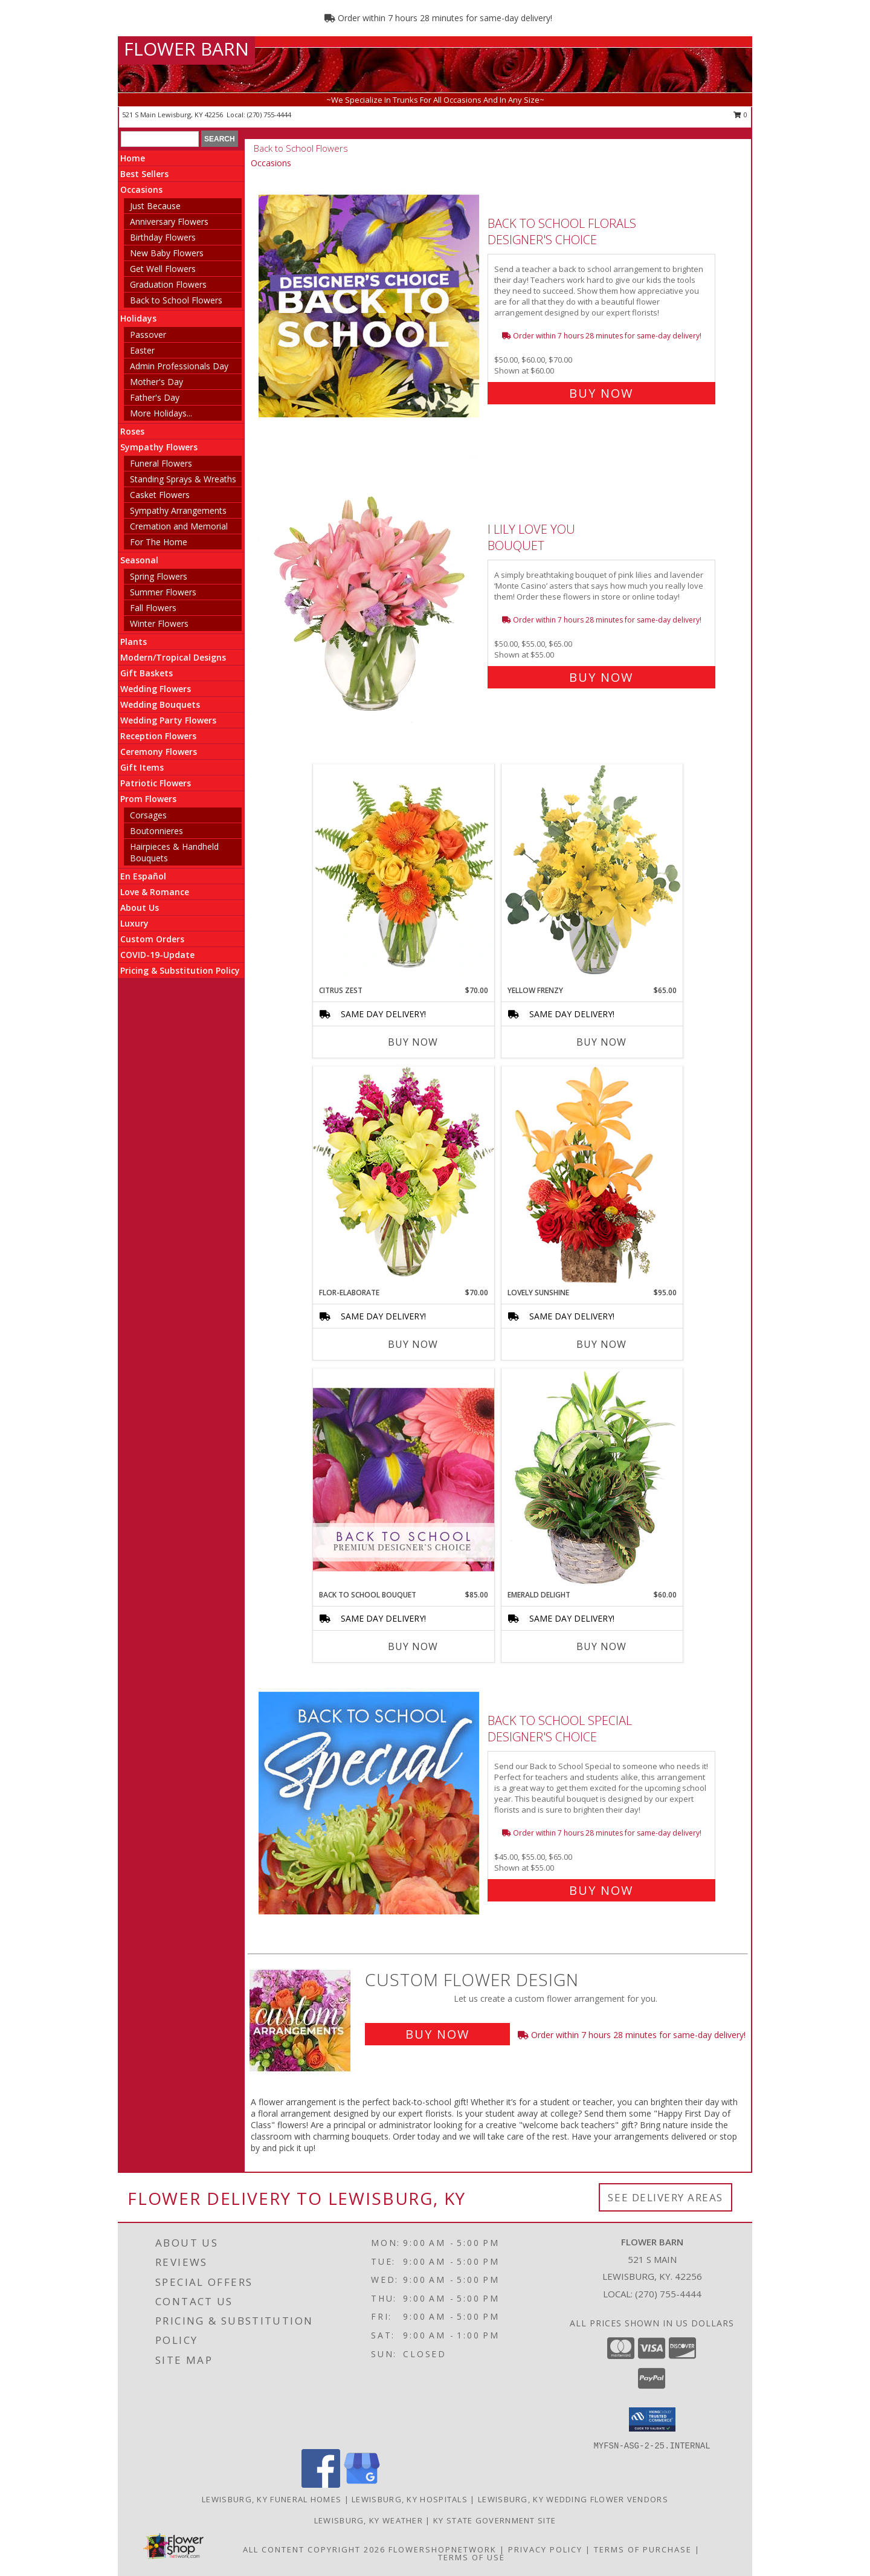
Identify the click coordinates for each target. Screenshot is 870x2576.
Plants (133, 641)
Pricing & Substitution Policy (180, 970)
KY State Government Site (494, 2520)
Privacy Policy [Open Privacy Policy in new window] (545, 2549)
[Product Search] (160, 139)
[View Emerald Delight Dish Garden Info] (592, 1479)
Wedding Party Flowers (168, 720)
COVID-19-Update (157, 954)
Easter (142, 350)
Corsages (148, 815)
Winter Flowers (159, 623)
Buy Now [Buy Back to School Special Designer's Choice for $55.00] (601, 1890)
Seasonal (139, 560)
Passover (148, 334)
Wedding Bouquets (160, 704)
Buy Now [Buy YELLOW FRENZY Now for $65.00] (601, 1042)
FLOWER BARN (186, 48)
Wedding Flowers (155, 688)
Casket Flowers (160, 494)
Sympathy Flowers (159, 447)
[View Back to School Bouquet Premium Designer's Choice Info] (403, 1479)
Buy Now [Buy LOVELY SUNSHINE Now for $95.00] (601, 1344)
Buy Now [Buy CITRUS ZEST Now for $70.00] (413, 1042)
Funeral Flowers (161, 463)
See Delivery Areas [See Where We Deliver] (665, 2197)
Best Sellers (144, 174)
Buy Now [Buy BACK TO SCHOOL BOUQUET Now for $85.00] (413, 1646)
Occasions (141, 189)
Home (132, 158)
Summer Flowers (163, 592)
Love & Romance (154, 892)
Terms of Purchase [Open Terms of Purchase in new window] (643, 2549)
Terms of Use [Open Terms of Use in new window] (471, 2557)
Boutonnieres (156, 831)
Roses (132, 431)
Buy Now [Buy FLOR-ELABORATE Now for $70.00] (413, 1344)
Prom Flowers (148, 798)
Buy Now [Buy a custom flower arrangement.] (437, 2034)
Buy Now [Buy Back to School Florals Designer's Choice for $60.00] (601, 393)
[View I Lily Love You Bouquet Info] (370, 600)
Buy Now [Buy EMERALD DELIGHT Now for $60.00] (601, 1646)
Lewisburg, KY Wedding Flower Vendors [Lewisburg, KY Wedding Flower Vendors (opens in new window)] (573, 2499)
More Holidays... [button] (161, 413)
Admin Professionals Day (179, 366)
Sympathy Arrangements (178, 510)
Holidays (138, 318)
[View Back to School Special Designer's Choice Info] (370, 1802)
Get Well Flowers (163, 268)
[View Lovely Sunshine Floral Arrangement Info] (592, 1176)
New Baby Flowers (167, 253)
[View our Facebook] (320, 2484)
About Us (139, 907)
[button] (652, 2419)
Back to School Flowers (176, 300)
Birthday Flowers (163, 237)
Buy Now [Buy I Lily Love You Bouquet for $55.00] (601, 677)
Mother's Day (156, 381)
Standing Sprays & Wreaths (183, 479)
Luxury (134, 923)
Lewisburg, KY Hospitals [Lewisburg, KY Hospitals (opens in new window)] (410, 2499)
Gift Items (142, 767)
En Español (143, 876)
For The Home (158, 542)
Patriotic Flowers (155, 783)
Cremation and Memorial (179, 526)
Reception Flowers (158, 736)
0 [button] (740, 114)
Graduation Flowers (168, 284)
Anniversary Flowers (169, 221)
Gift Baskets (146, 673)
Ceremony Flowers (158, 751)
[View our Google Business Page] (362, 2484)
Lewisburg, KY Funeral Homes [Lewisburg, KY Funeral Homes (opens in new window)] (271, 2499)
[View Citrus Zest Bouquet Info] (403, 875)
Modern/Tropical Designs (173, 657)
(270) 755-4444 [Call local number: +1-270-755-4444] (269, 114)
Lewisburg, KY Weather (368, 2520)
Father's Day (154, 397)
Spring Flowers (158, 576)
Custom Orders (152, 939)
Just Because (155, 206)
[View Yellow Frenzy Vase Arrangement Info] (592, 874)
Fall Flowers (153, 607)
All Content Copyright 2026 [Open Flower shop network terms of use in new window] (314, 2549)
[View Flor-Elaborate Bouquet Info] (403, 1176)
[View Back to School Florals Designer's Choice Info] (370, 305)
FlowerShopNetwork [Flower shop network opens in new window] (442, 2549)
